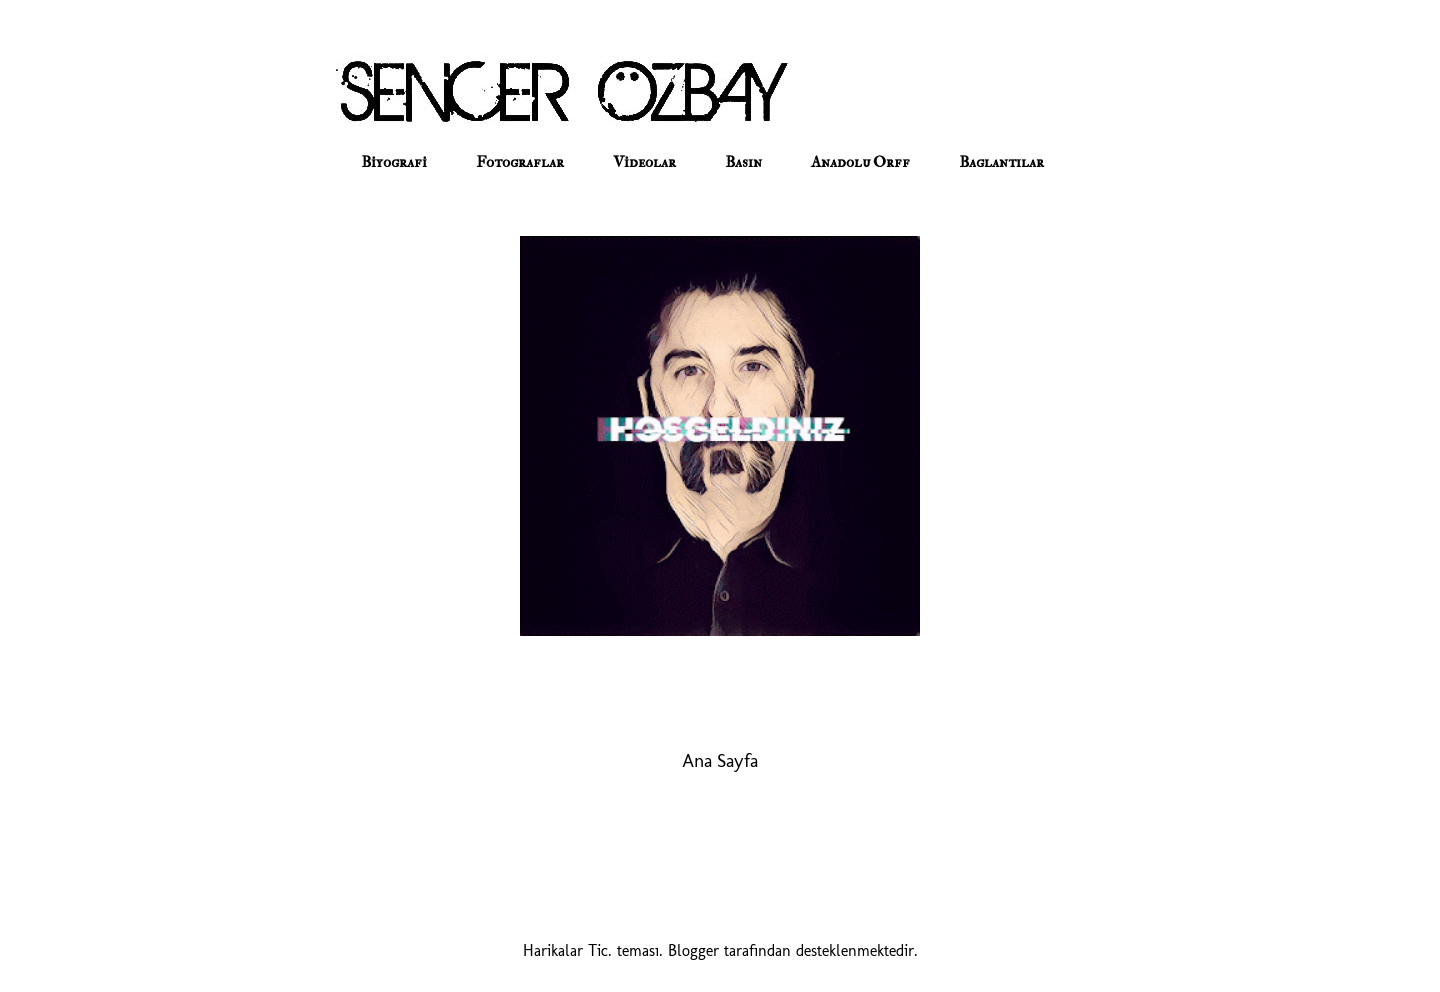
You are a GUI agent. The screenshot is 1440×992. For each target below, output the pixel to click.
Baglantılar (1001, 162)
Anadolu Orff (860, 162)
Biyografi (394, 162)
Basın (743, 162)
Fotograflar (520, 162)
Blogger (693, 950)
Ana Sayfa (720, 760)
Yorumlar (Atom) (747, 820)
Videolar (644, 162)
